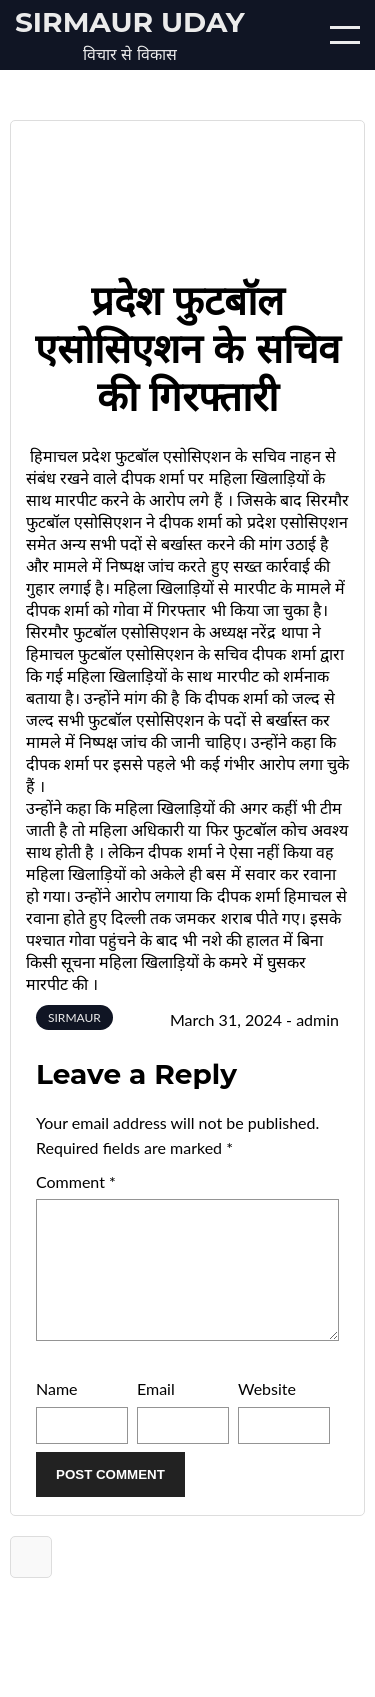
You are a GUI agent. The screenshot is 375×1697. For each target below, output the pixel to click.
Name (57, 1412)
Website (267, 1412)
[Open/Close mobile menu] (345, 35)
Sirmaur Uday (130, 22)
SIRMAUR (74, 1017)
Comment (76, 1181)
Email (156, 1412)
